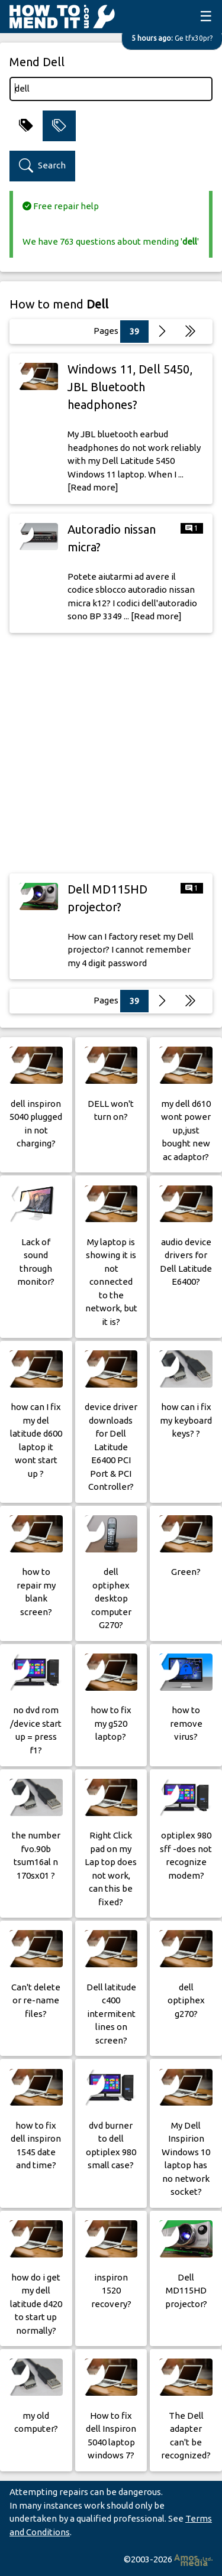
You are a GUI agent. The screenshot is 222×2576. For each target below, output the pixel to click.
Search (42, 166)
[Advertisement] (111, 753)
